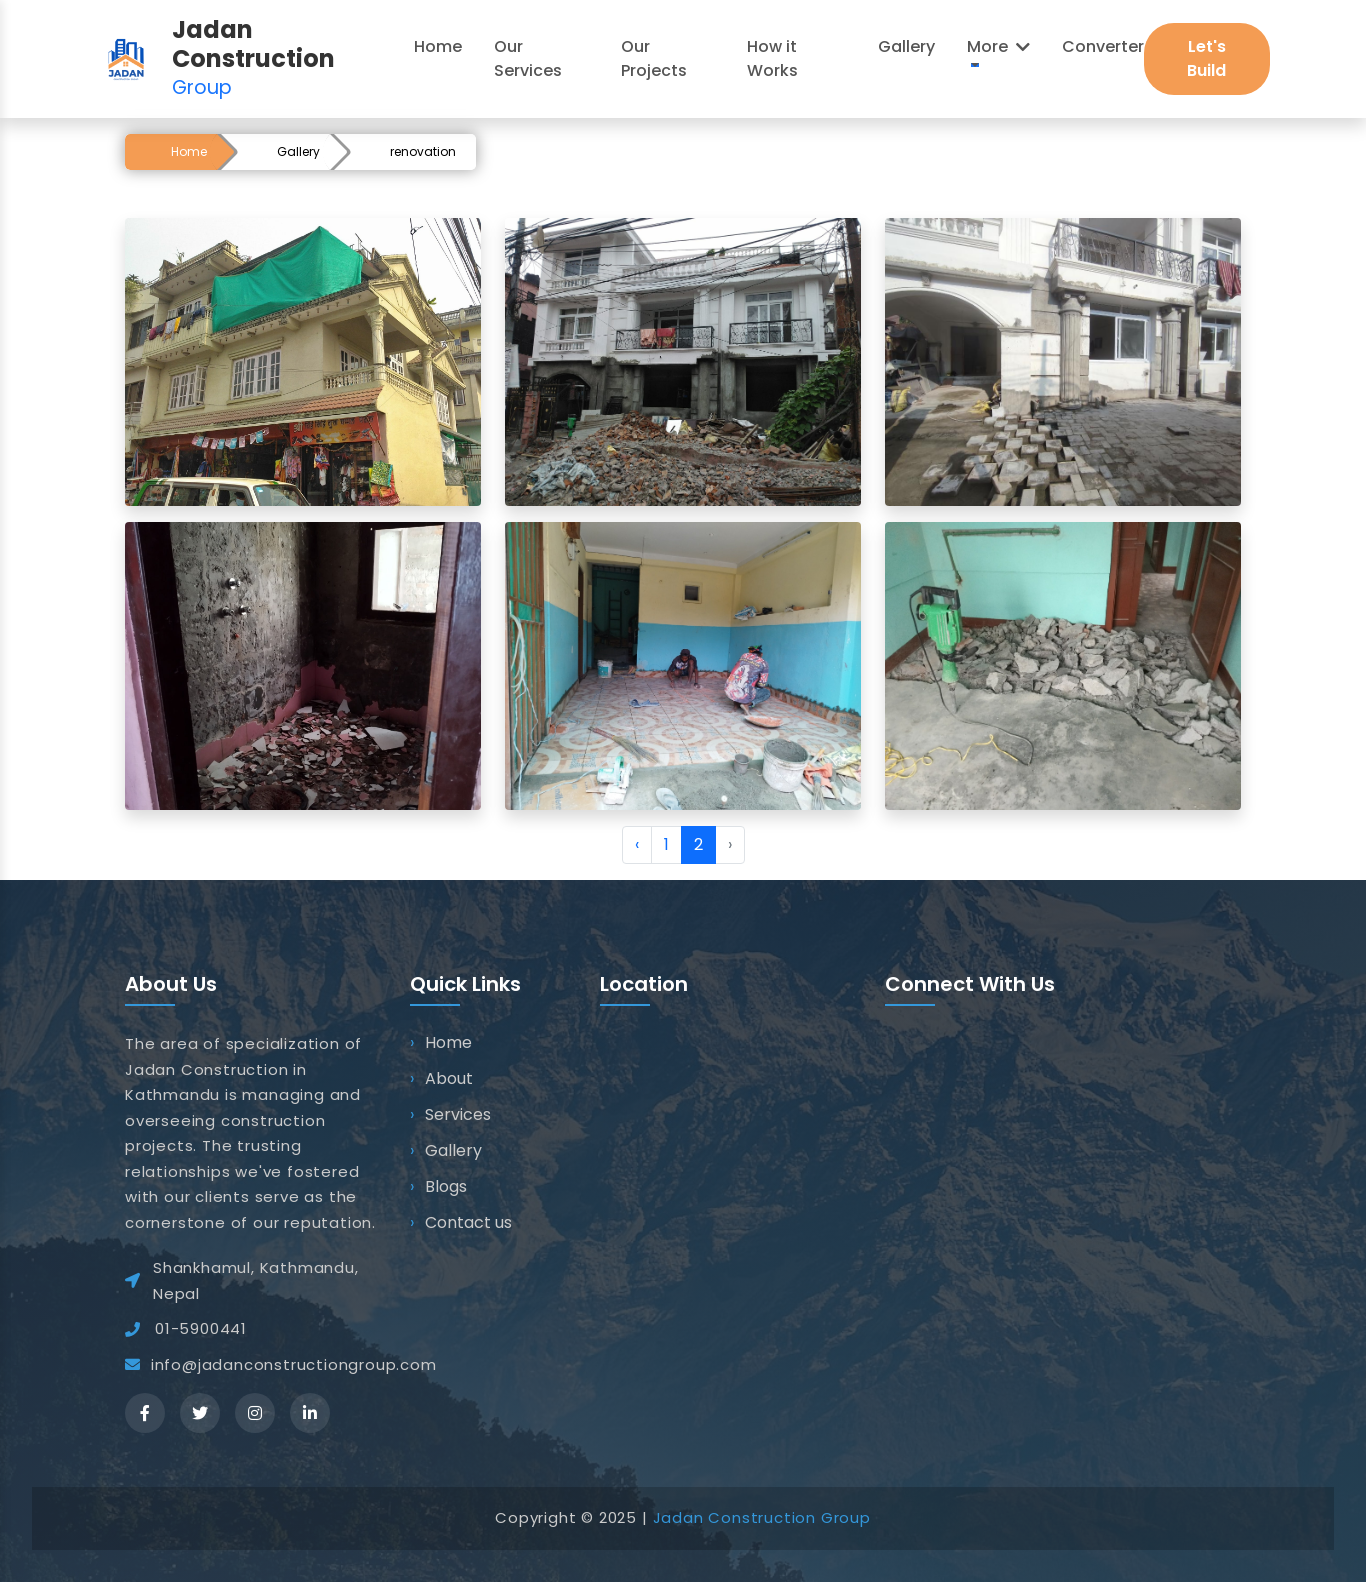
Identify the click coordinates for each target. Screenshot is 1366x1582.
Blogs (446, 1186)
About (449, 1078)
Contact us (468, 1222)
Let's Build (1206, 58)
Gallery (298, 151)
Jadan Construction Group (762, 1517)
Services (458, 1114)
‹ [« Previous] (637, 844)
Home (189, 151)
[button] (998, 47)
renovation (423, 151)
